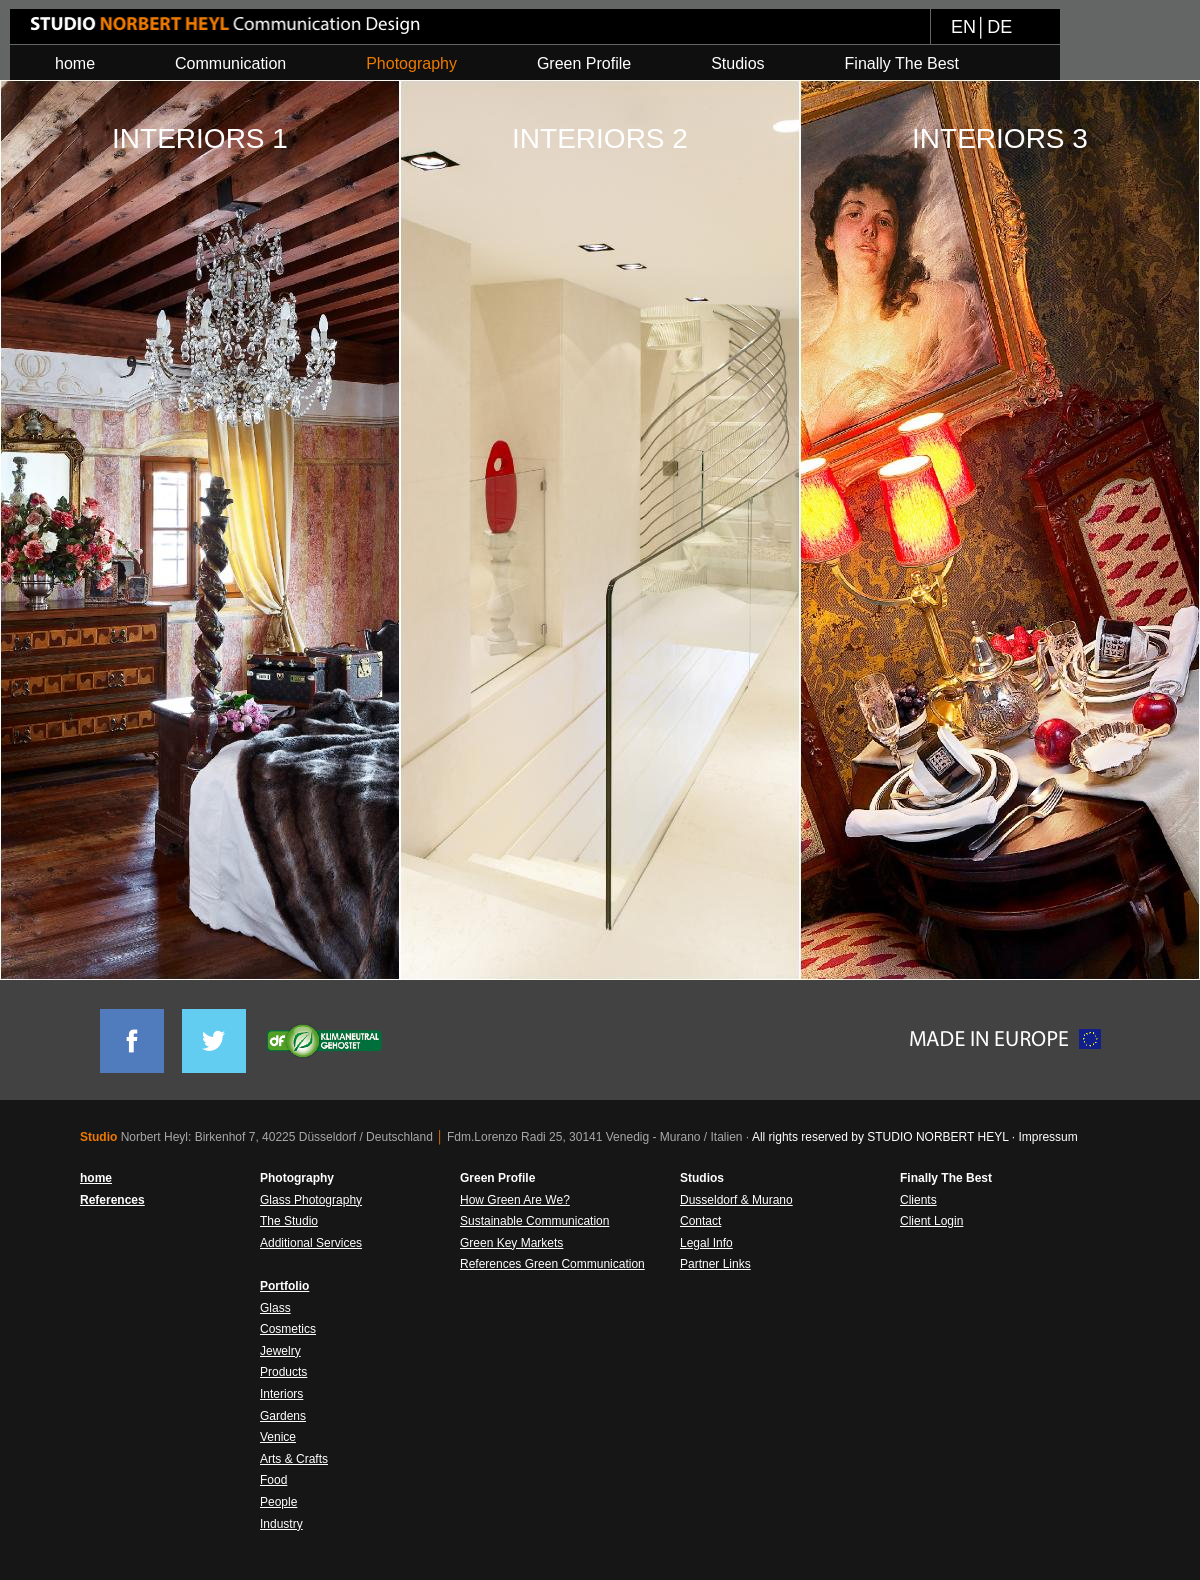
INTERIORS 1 (200, 138)
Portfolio (284, 1286)
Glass (275, 1308)
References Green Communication (552, 1264)
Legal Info (706, 1243)
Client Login (931, 1221)
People (278, 1502)
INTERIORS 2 (600, 138)
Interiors (281, 1394)
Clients (918, 1200)
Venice (278, 1437)
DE (999, 27)
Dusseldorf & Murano (736, 1200)
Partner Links (715, 1264)
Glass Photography (311, 1200)
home (96, 1178)
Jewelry (280, 1351)
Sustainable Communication (534, 1221)
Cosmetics (288, 1329)
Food (273, 1480)
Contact (700, 1221)
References (112, 1200)
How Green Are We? (515, 1200)
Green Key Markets (511, 1243)
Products (283, 1372)
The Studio (289, 1221)
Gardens (283, 1416)
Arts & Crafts (294, 1459)
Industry (281, 1524)
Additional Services (311, 1243)
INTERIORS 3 (1000, 138)
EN (963, 27)
